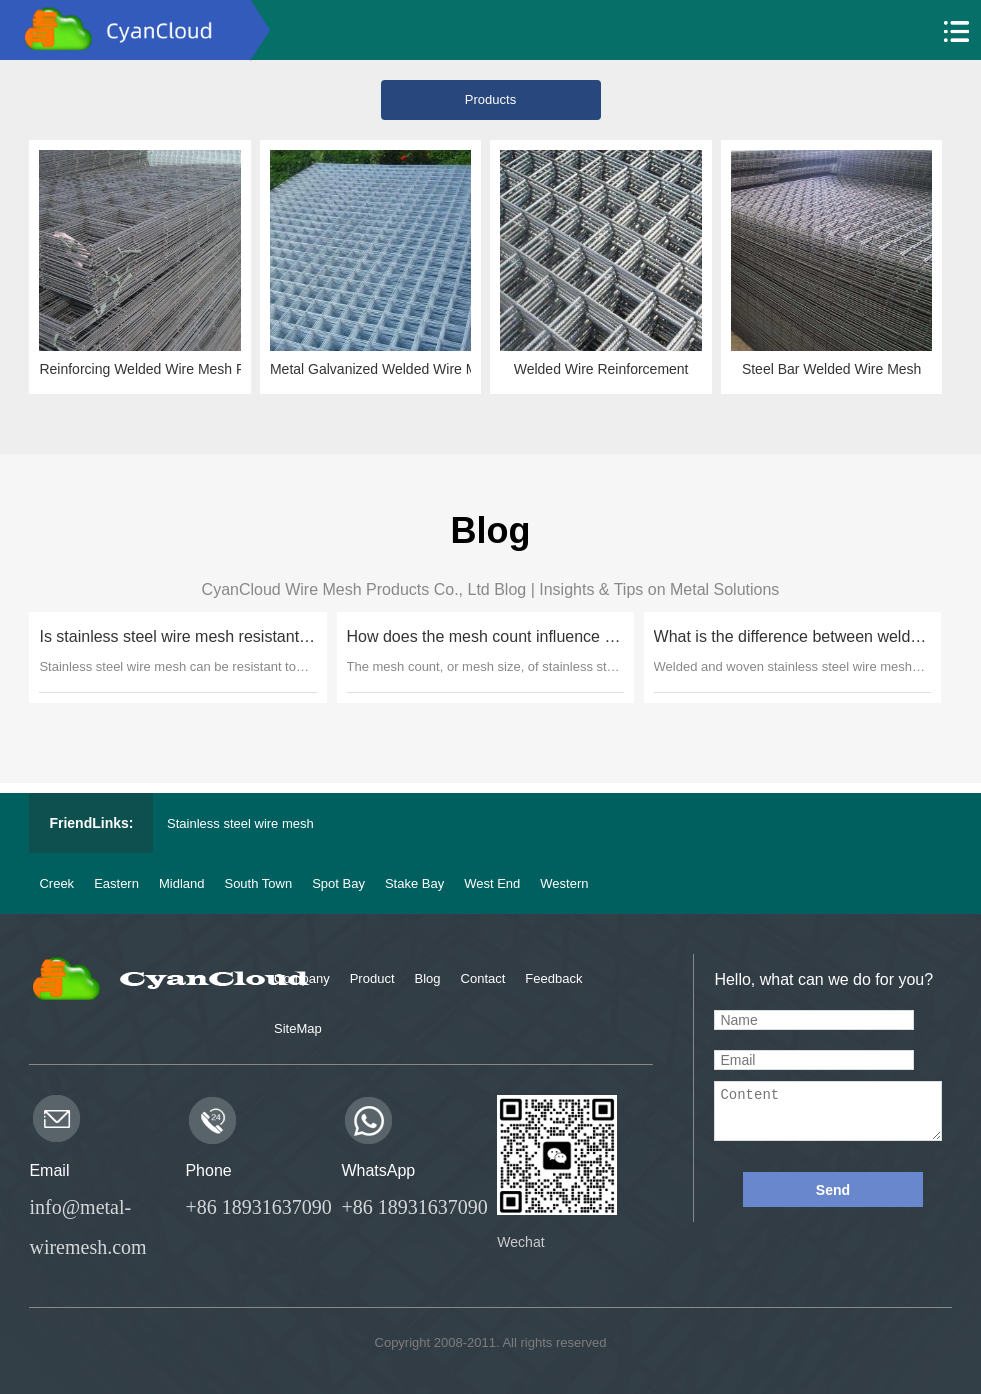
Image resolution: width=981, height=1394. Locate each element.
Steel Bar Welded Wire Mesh (832, 369)
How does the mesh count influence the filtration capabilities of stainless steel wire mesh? (483, 636)
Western (564, 883)
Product (372, 978)
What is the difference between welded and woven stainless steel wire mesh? (790, 636)
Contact (483, 978)
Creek (56, 883)
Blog (428, 978)
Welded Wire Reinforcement (603, 369)
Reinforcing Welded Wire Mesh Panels (143, 369)
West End (492, 883)
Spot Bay (338, 883)
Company (302, 978)
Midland (182, 883)
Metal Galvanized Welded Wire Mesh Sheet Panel (373, 369)
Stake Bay (414, 883)
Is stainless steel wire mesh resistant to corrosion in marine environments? (176, 636)
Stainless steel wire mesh (240, 823)
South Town (258, 883)
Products (492, 99)
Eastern (116, 883)
